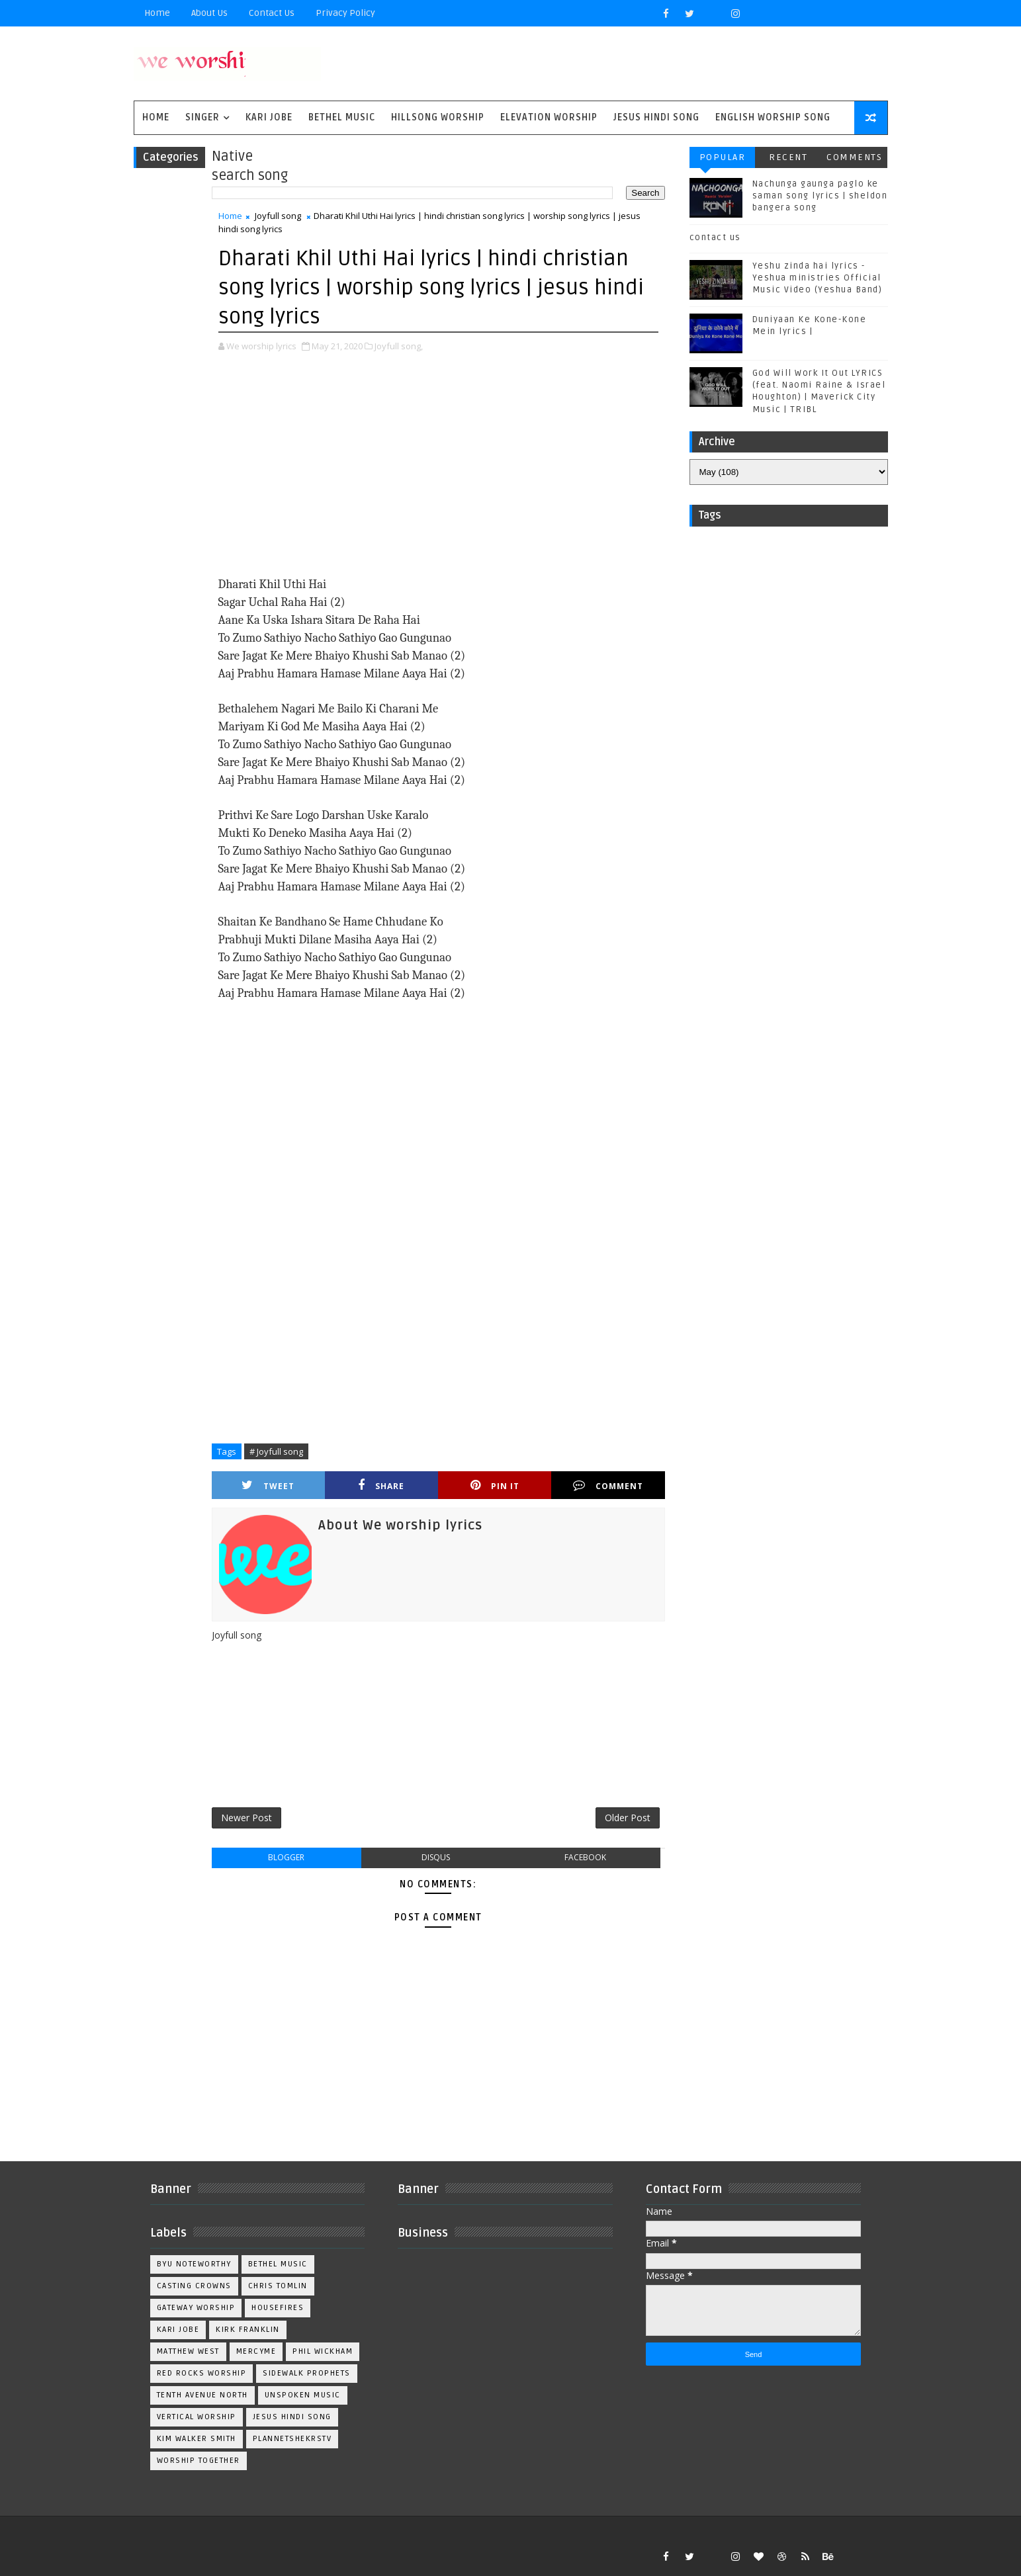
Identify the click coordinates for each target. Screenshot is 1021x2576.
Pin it (494, 1485)
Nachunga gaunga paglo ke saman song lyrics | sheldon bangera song (820, 196)
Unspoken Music (303, 2395)
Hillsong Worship (437, 117)
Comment (608, 1485)
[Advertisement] (438, 465)
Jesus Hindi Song (656, 117)
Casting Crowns (194, 2286)
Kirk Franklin (248, 2330)
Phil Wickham (322, 2351)
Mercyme (256, 2351)
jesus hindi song (292, 2417)
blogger (286, 1857)
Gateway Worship (196, 2308)
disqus (436, 1857)
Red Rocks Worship (202, 2373)
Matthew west (188, 2351)
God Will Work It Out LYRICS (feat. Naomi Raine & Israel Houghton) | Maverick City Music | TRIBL (819, 391)
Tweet (268, 1485)
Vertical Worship (196, 2417)
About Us (209, 13)
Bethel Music (341, 117)
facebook (585, 1857)
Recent (788, 157)
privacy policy (345, 13)
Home (157, 13)
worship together (198, 2461)
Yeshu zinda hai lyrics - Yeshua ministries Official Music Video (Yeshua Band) (817, 278)
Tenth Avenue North (202, 2395)
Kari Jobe (268, 117)
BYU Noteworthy (194, 2264)
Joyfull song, (399, 346)
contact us (715, 237)
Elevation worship (549, 117)
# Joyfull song (276, 1451)
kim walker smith (196, 2439)
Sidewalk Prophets (307, 2373)
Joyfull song (278, 216)
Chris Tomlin (278, 2286)
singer (202, 117)
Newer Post (246, 1817)
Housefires (277, 2308)
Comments (854, 157)
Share (381, 1485)
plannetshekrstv (292, 2439)
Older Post (627, 1817)
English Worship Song (772, 117)
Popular (722, 157)
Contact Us (271, 13)
